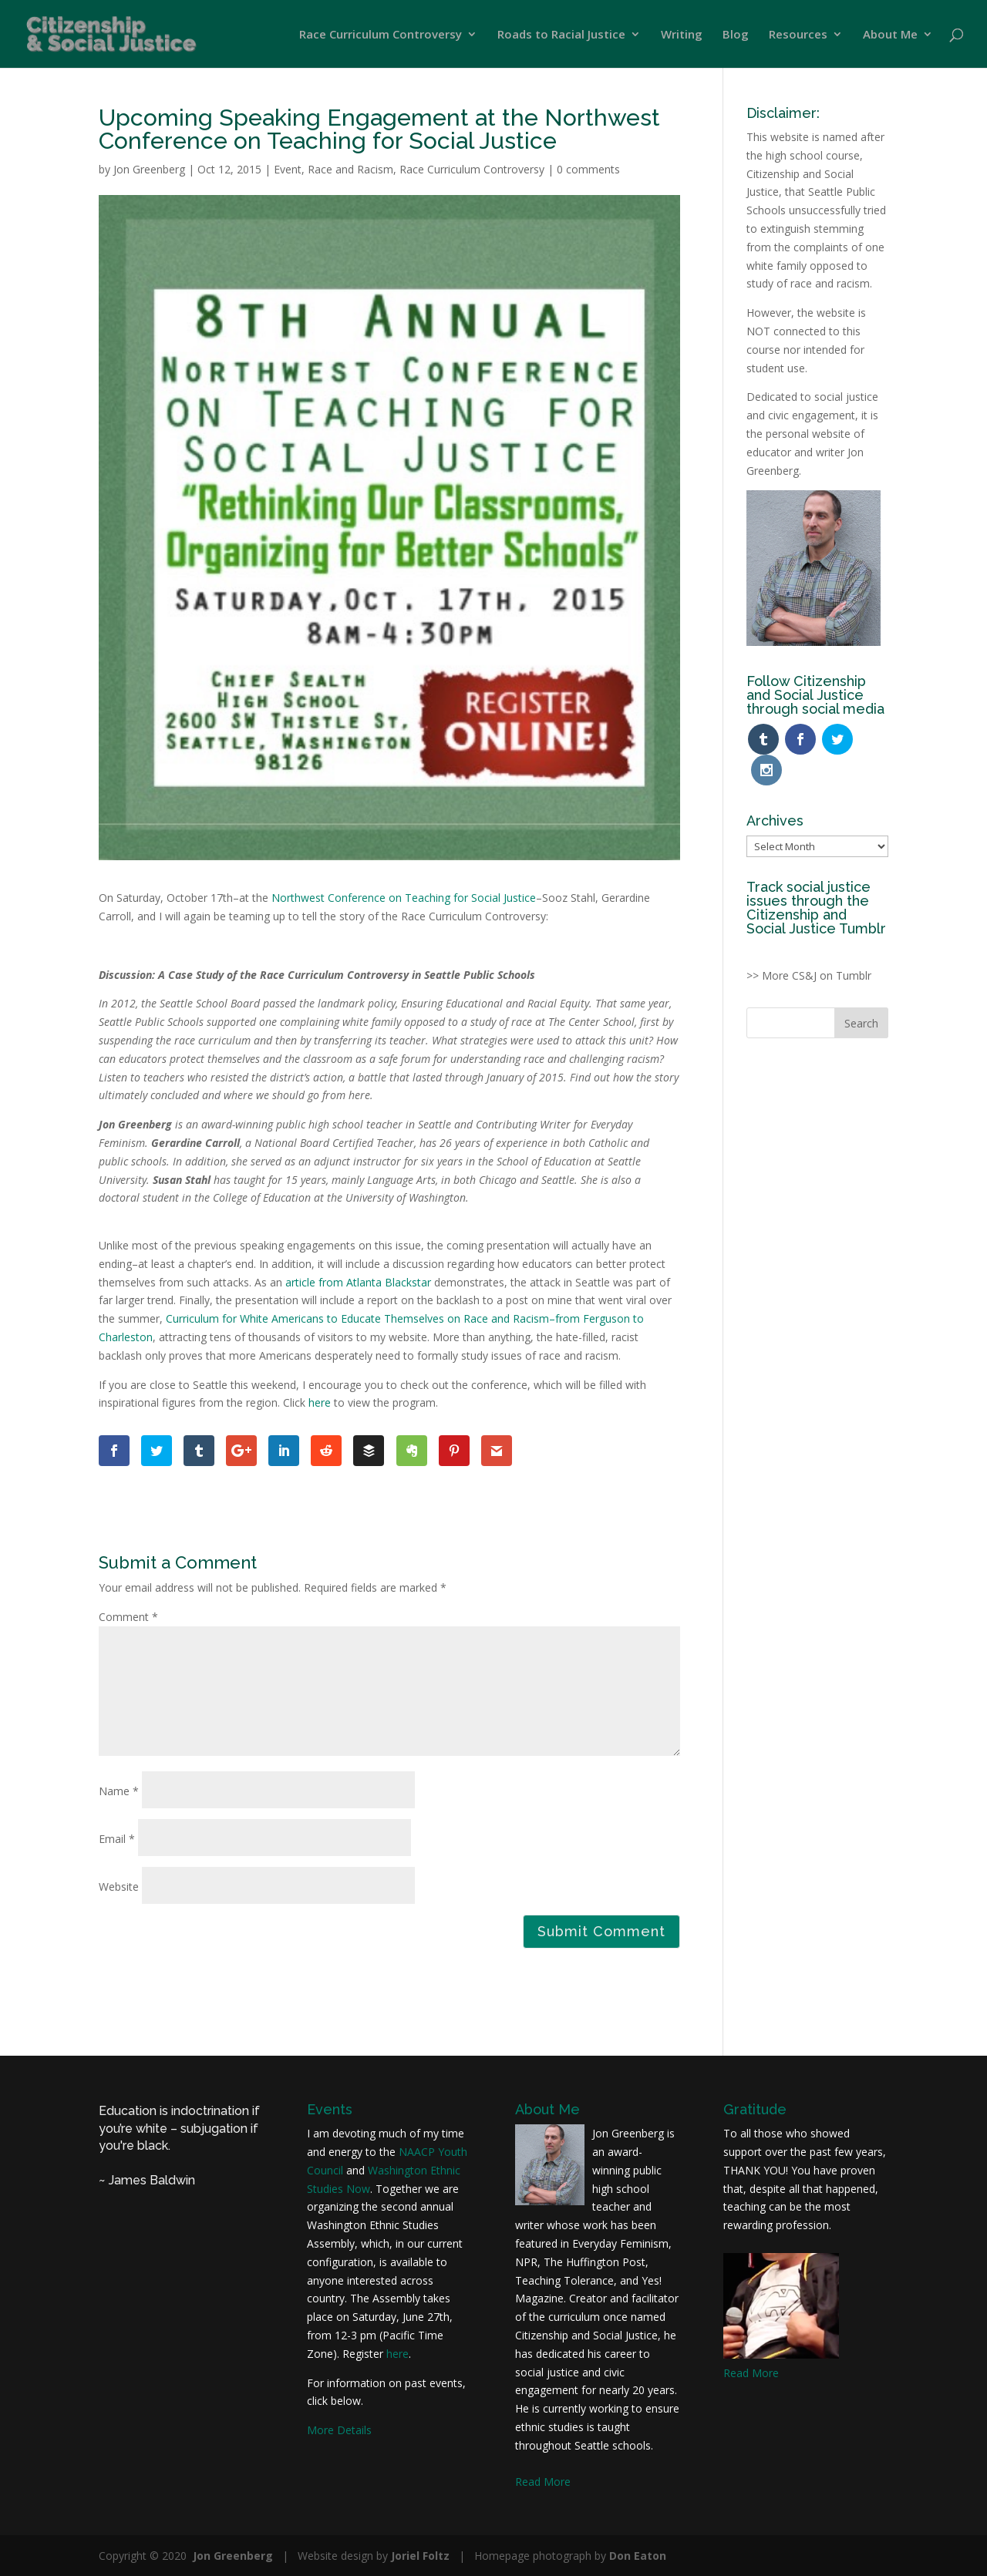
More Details (339, 2430)
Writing (681, 35)
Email (117, 1838)
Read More (543, 2481)
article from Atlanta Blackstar (358, 1282)
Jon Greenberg (149, 169)
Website (119, 1886)
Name (119, 1791)
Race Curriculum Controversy (380, 35)
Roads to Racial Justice (561, 35)
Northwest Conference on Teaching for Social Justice (403, 897)
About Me (890, 35)
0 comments (588, 169)
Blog (736, 35)
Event (287, 169)
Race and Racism (350, 169)
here (319, 1402)
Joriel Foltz (420, 2555)
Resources (798, 35)
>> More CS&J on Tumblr (808, 944)
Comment (128, 1616)
